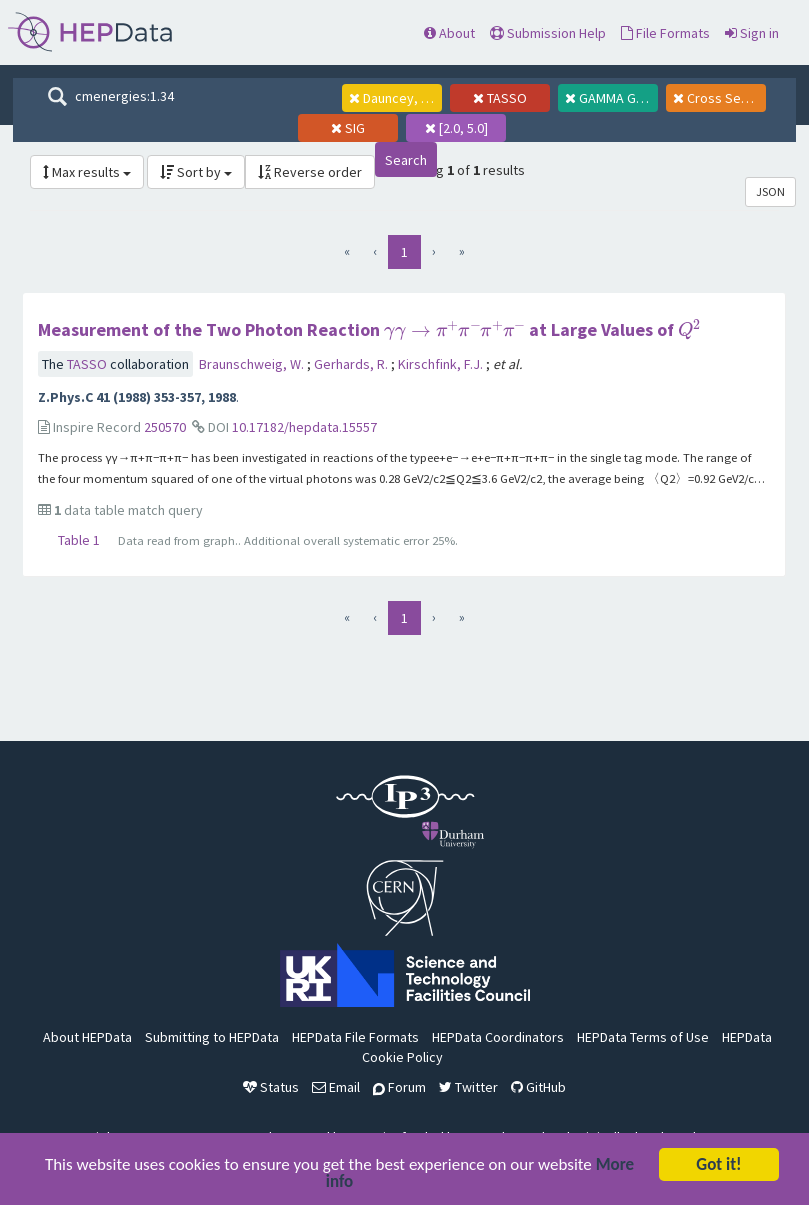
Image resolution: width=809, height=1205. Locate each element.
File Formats (665, 33)
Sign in (752, 33)
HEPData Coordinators (498, 1037)
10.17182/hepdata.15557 (304, 427)
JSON (770, 191)
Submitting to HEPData (212, 1037)
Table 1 (79, 540)
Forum (399, 1087)
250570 (165, 427)
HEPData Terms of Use (643, 1037)
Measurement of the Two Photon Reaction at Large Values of (369, 329)
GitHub (538, 1087)
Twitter (468, 1087)
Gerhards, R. (352, 364)
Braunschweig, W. (253, 364)
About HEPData (87, 1037)
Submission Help (548, 33)
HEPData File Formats (355, 1037)
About (449, 33)
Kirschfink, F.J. (442, 364)
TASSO (88, 364)
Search (406, 160)
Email (336, 1087)
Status (271, 1087)
